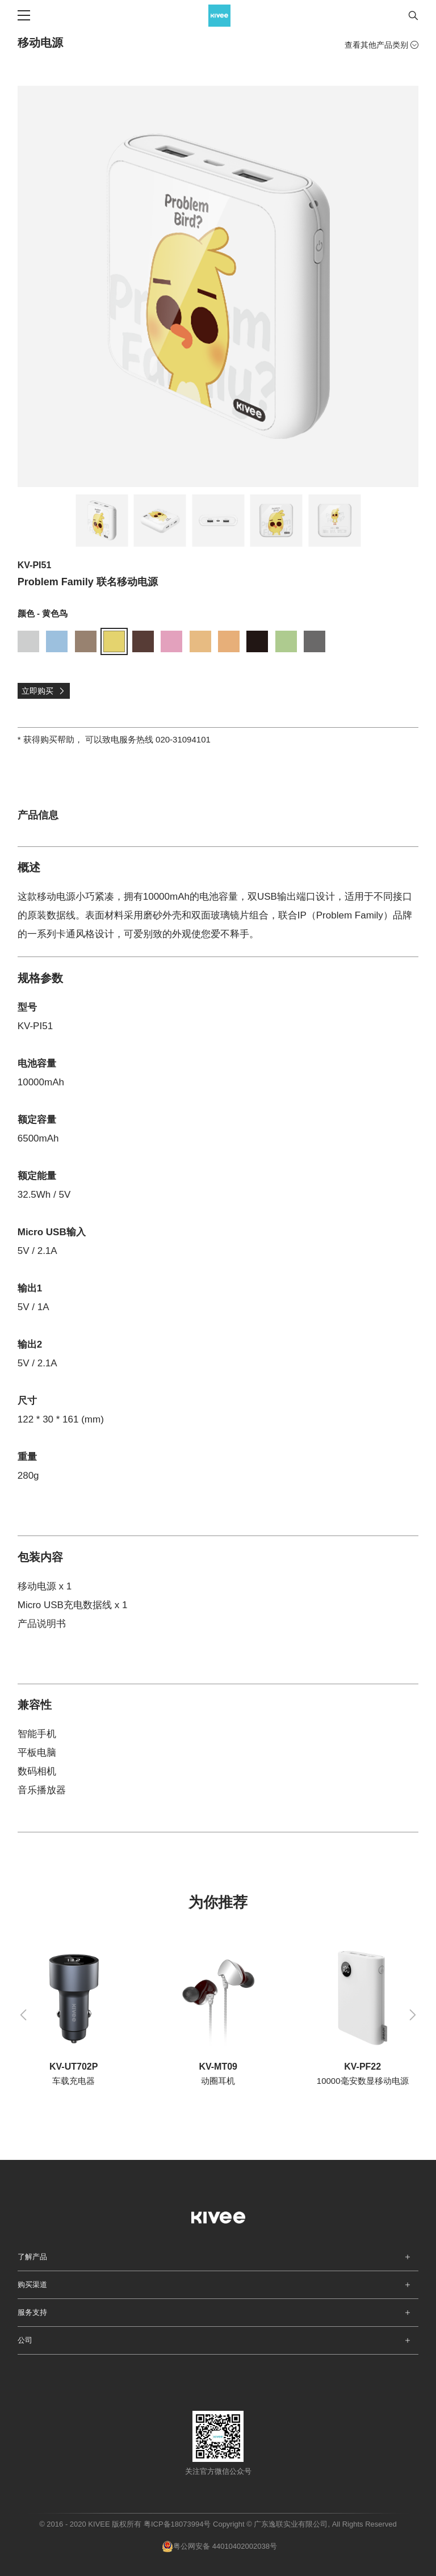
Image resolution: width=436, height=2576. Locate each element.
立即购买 (43, 690)
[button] (23, 2014)
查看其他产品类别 (381, 44)
